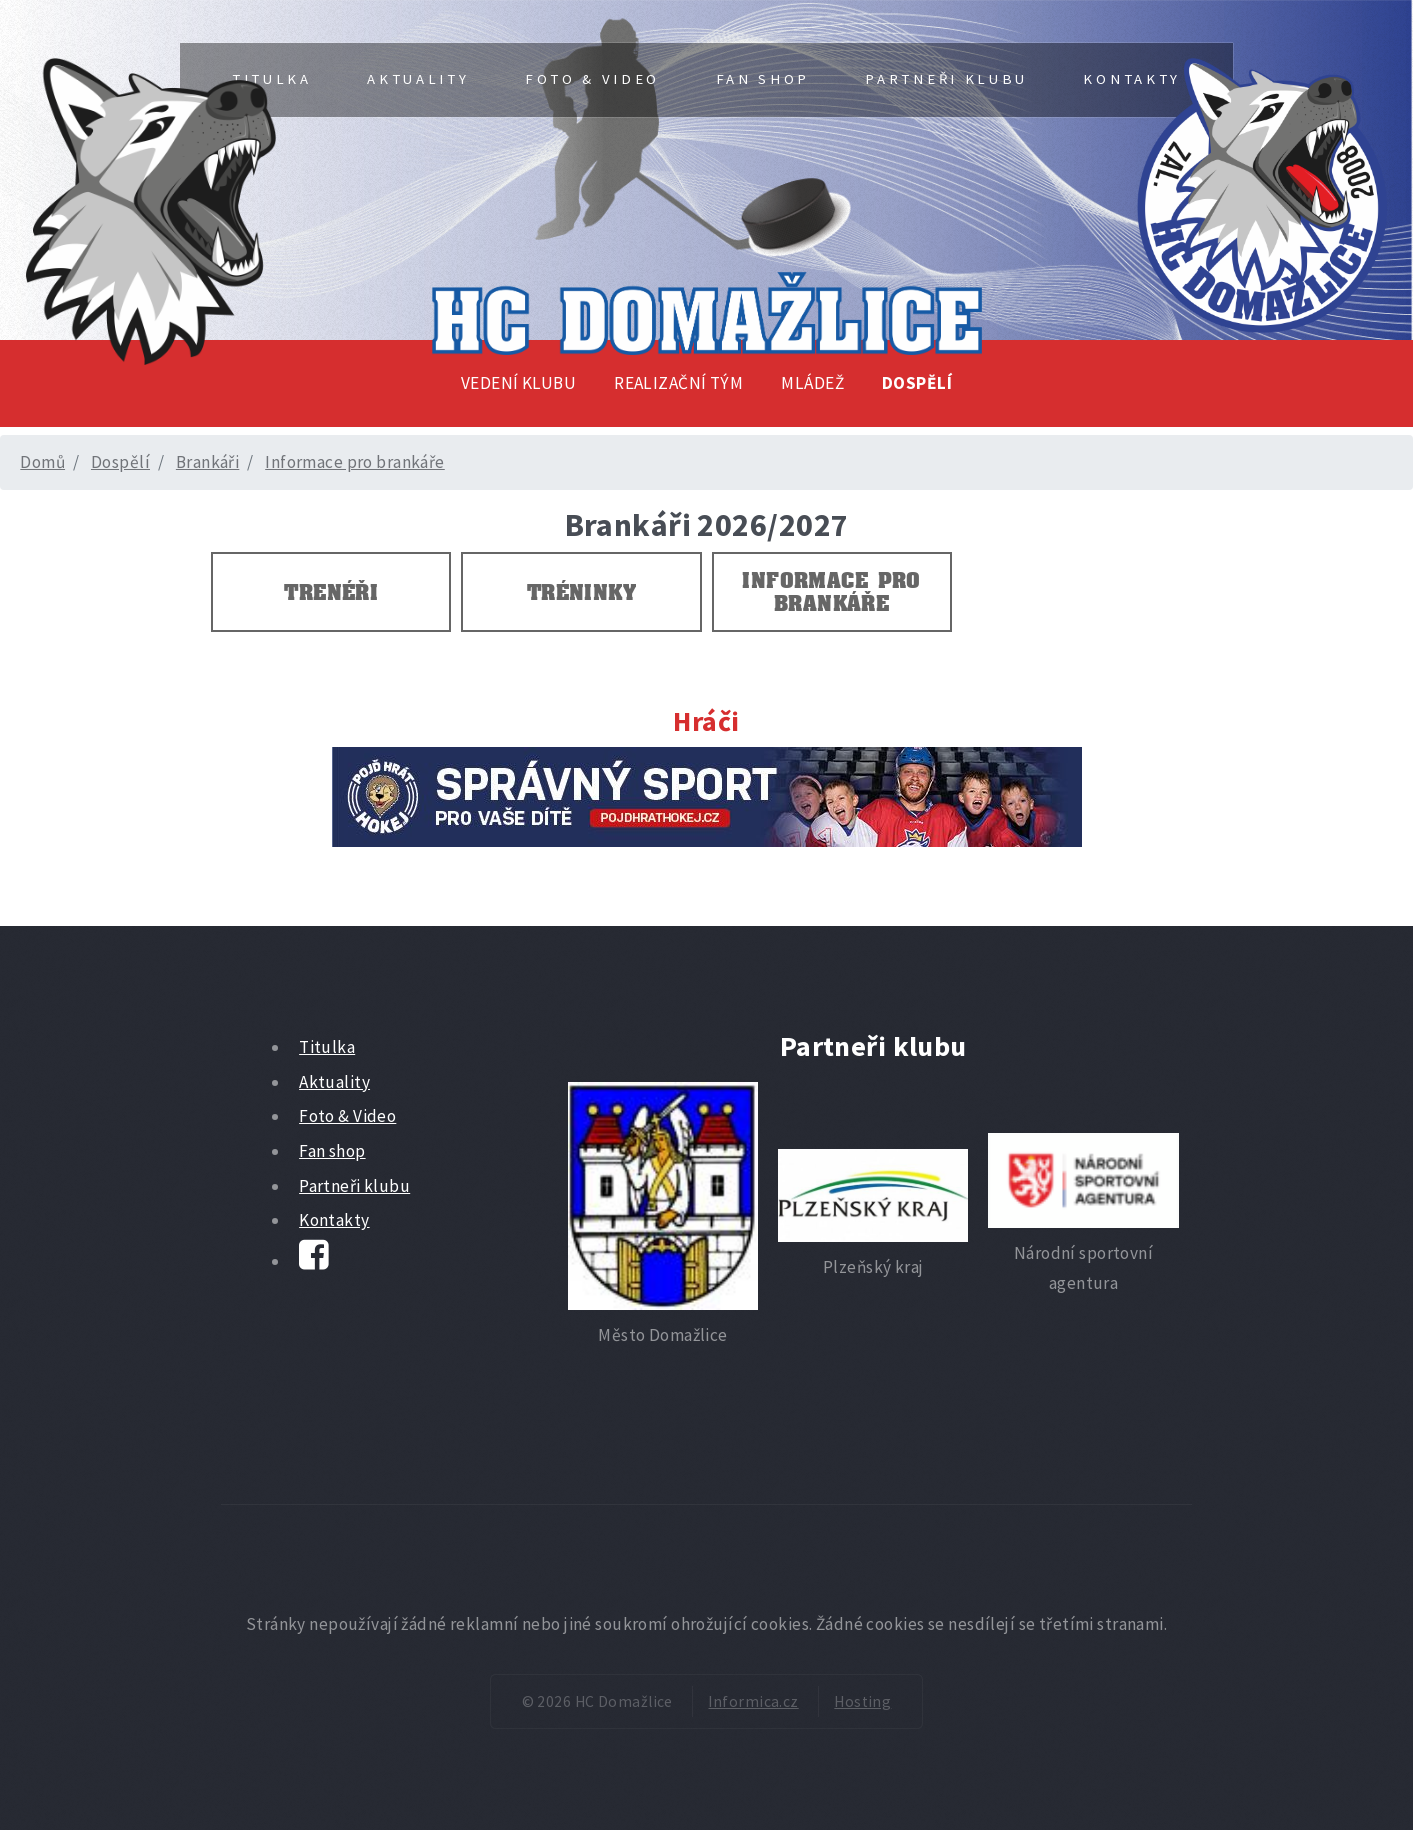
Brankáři (207, 462)
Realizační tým (678, 383)
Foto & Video (592, 79)
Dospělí (917, 383)
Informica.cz (753, 1701)
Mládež (812, 383)
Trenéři (331, 592)
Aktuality (418, 79)
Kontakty (1131, 79)
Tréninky (581, 592)
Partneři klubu (946, 79)
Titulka (327, 1047)
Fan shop (763, 79)
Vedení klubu (518, 383)
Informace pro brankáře (355, 462)
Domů (42, 462)
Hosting (862, 1701)
